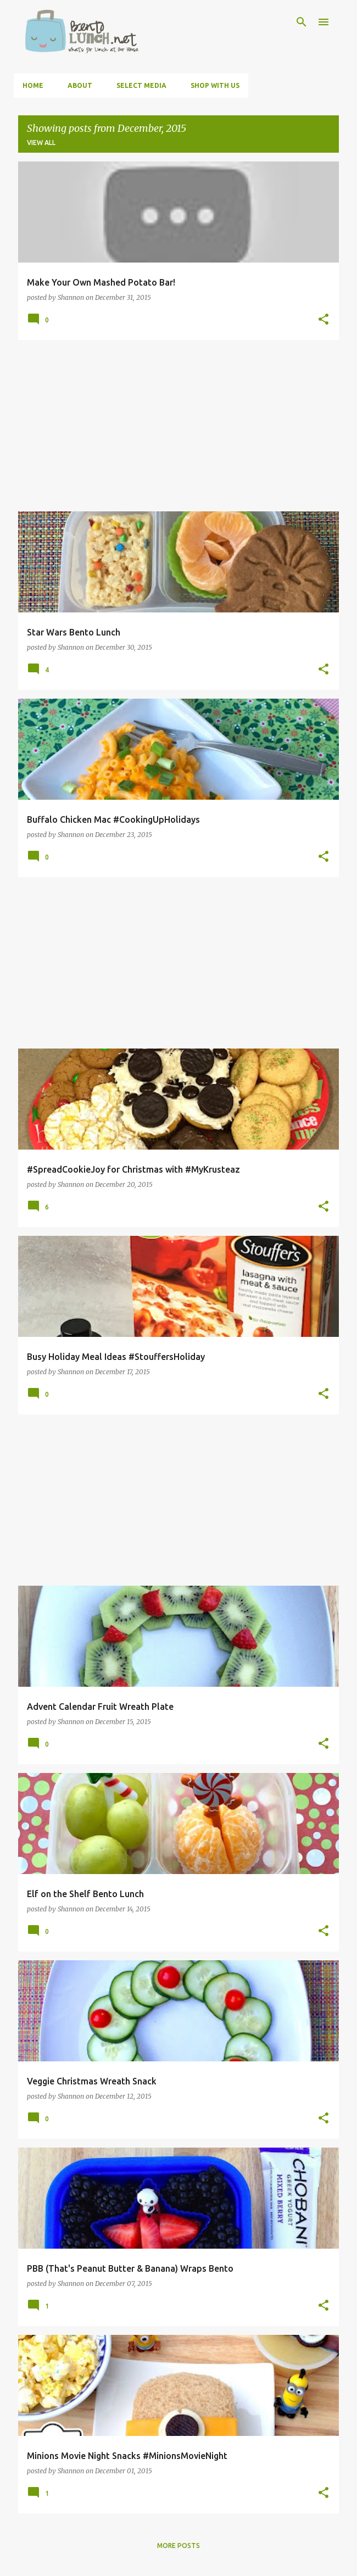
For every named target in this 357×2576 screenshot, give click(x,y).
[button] (323, 320)
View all (41, 142)
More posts (178, 2545)
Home (33, 85)
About (80, 85)
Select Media (141, 85)
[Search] (301, 22)
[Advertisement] (178, 426)
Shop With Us (215, 85)
